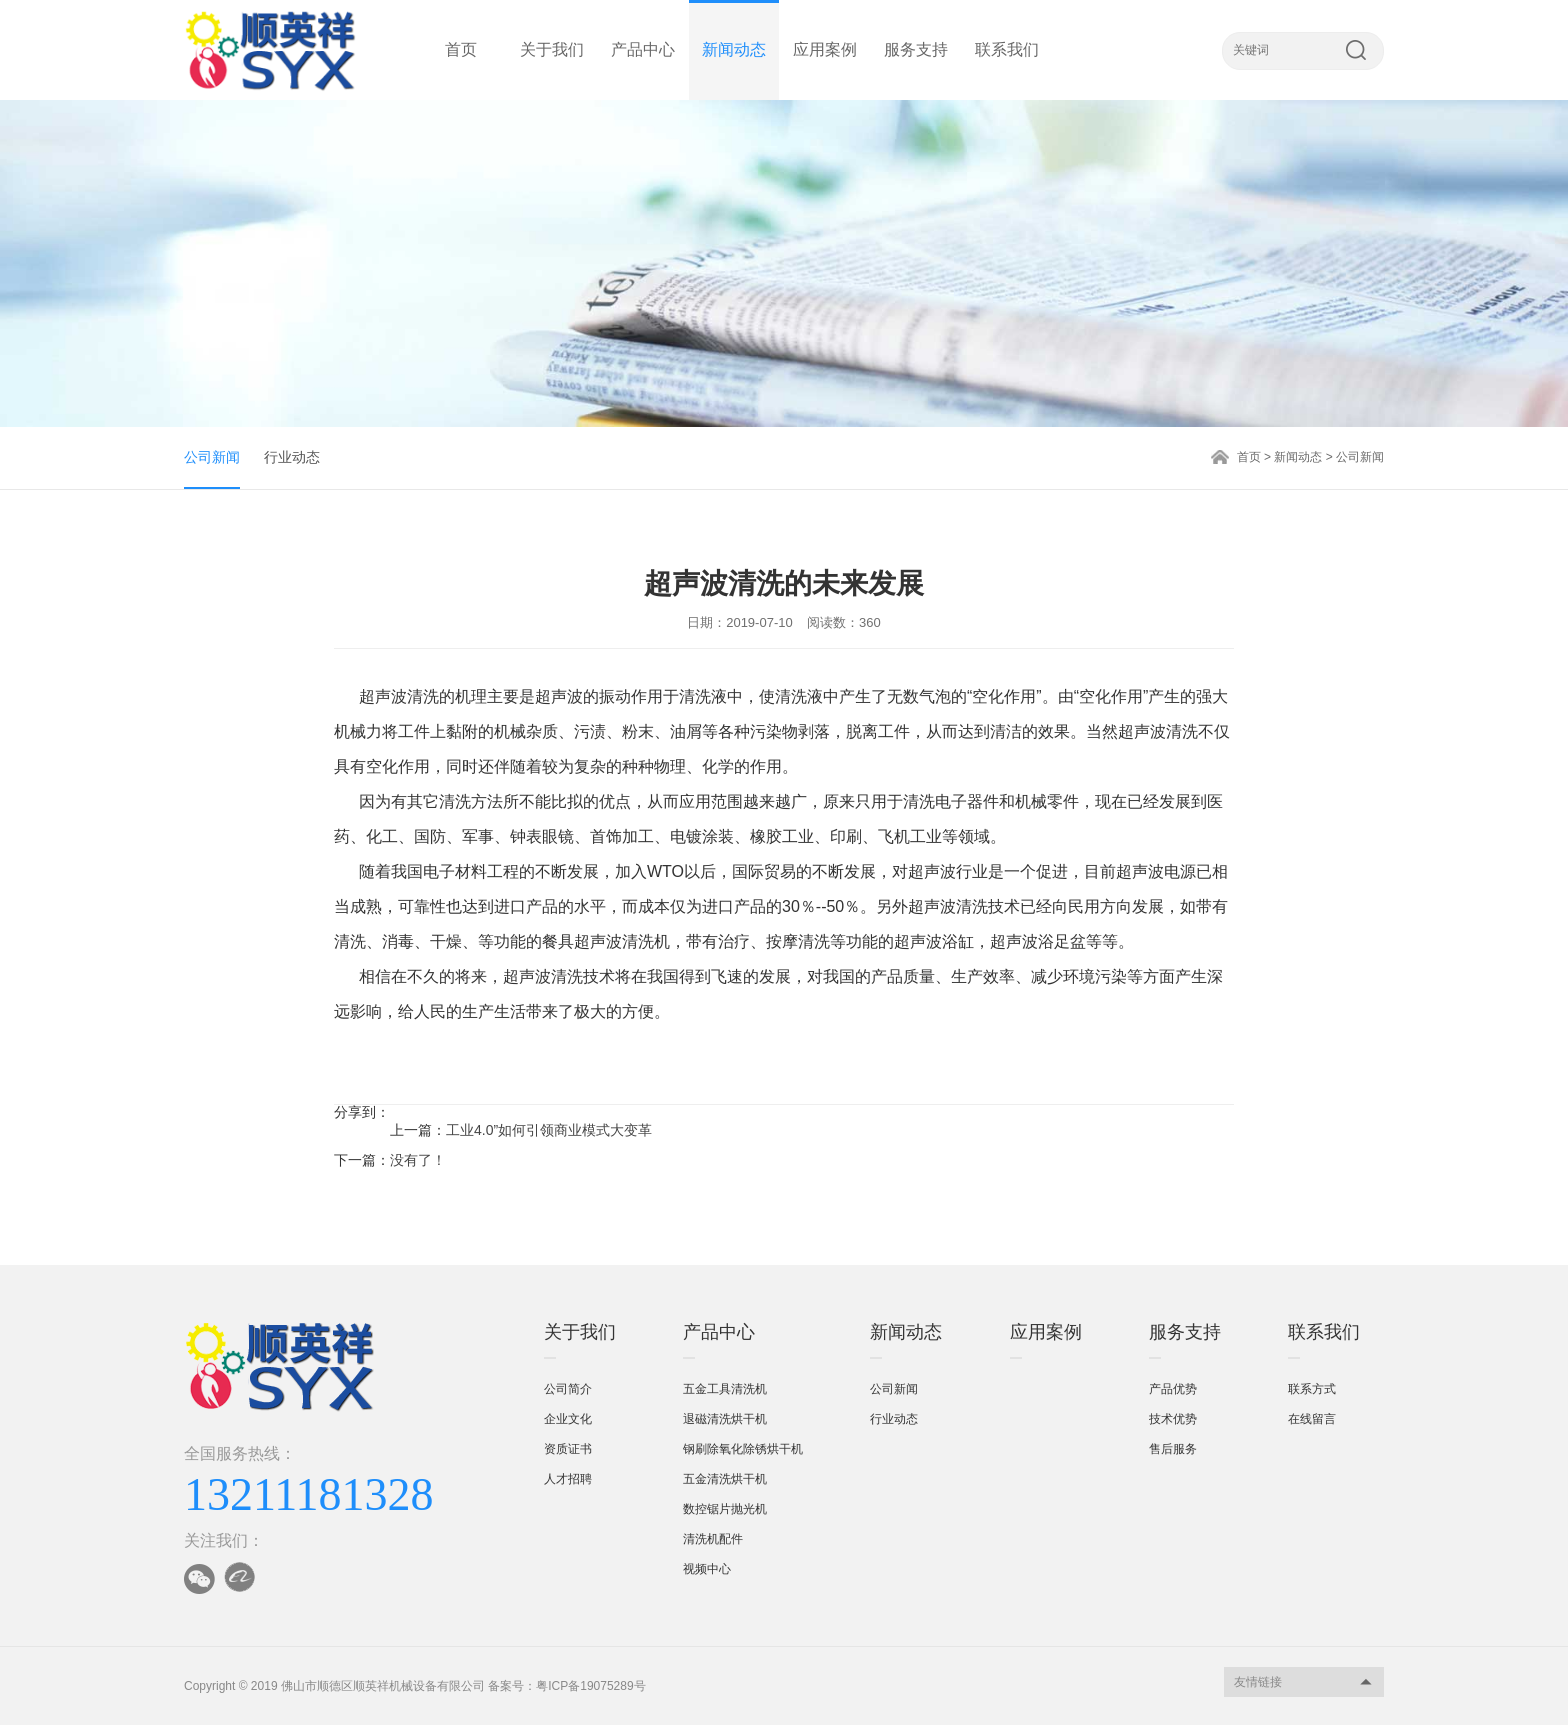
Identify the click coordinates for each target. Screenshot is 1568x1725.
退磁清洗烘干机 (725, 1419)
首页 (461, 49)
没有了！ (418, 1160)
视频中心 (707, 1569)
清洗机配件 (713, 1539)
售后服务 (1173, 1449)
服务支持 (916, 49)
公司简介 (568, 1389)
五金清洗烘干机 (725, 1479)
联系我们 (1007, 49)
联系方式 (1312, 1389)
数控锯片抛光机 (725, 1509)
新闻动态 (734, 49)
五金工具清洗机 (725, 1389)
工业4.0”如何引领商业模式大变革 (549, 1130)
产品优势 (1173, 1389)
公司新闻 (212, 457)
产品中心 (643, 49)
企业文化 (568, 1419)
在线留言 (1312, 1419)
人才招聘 (568, 1479)
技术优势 (1173, 1419)
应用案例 (825, 49)
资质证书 (568, 1449)
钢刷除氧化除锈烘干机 (743, 1449)
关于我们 (552, 49)
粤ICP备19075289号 (590, 1686)
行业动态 (292, 457)
